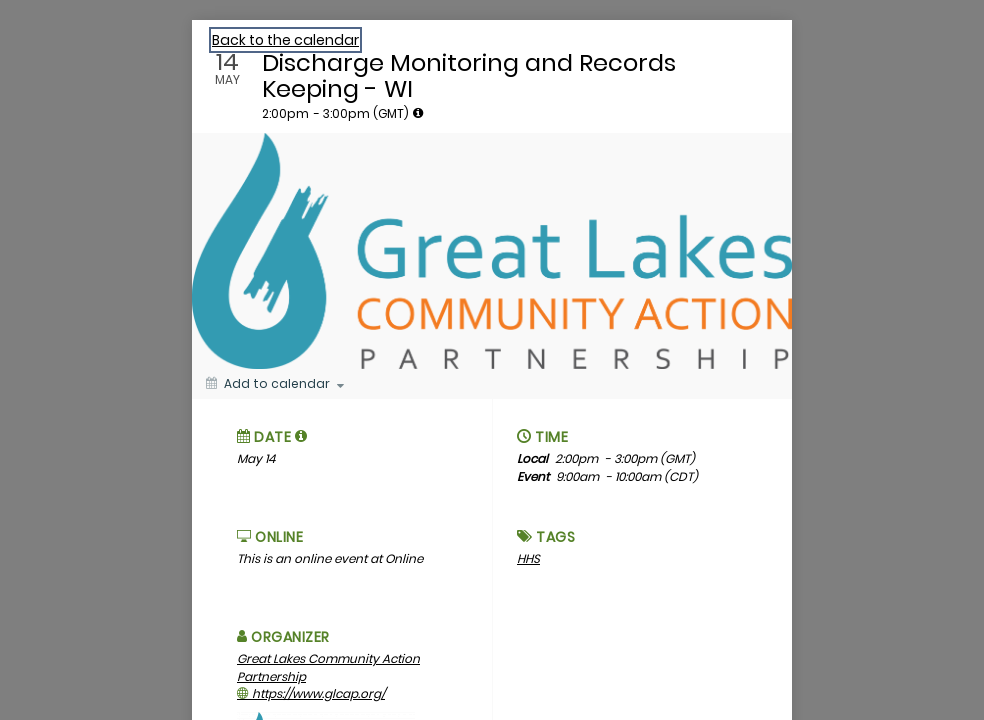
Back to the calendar (285, 40)
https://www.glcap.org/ (311, 693)
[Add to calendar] (275, 384)
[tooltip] (418, 113)
